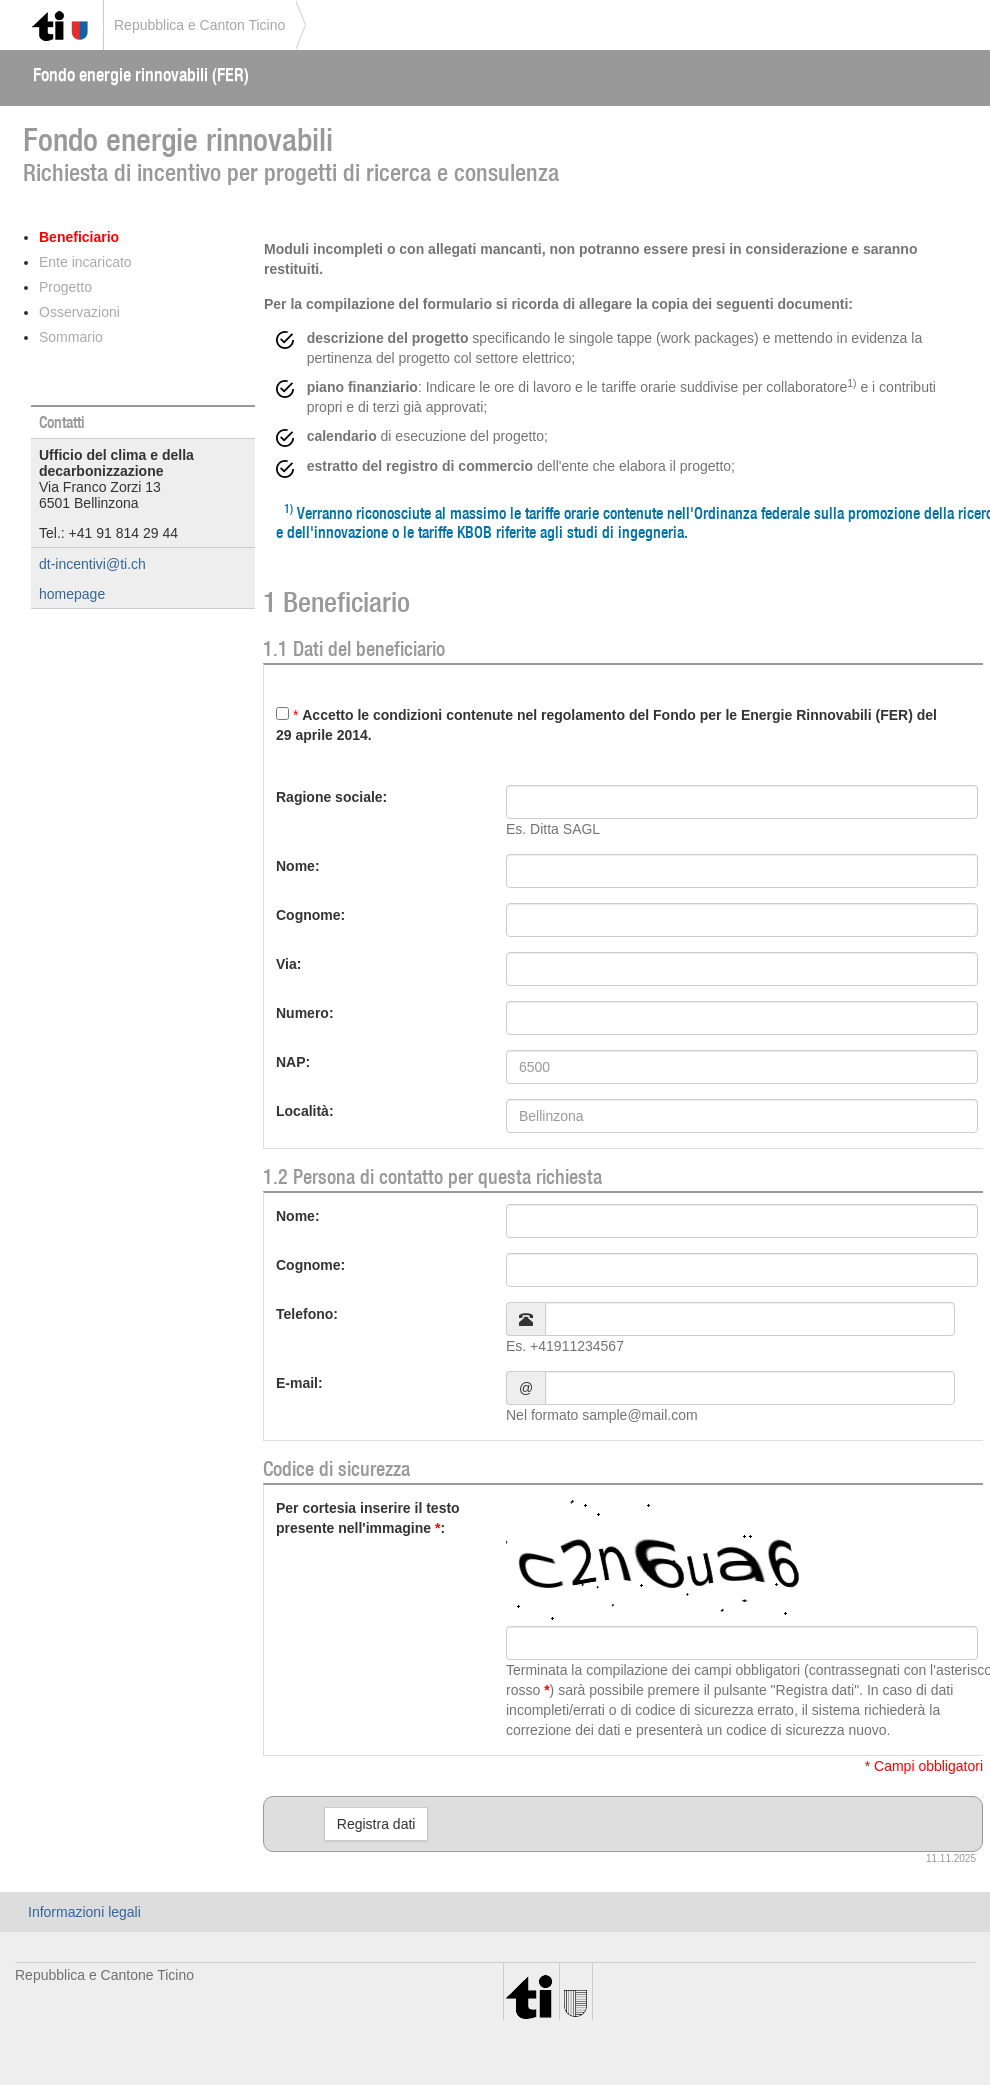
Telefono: (307, 1314)
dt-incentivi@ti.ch (92, 564)
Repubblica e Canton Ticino (199, 25)
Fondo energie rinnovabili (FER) (141, 74)
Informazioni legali (84, 1912)
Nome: (298, 866)
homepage (72, 594)
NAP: (293, 1062)
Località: (305, 1111)
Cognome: (310, 915)
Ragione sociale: (331, 797)
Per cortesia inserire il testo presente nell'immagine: (368, 1518)
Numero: (305, 1013)
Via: (288, 964)
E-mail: (299, 1383)
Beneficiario (79, 237)
